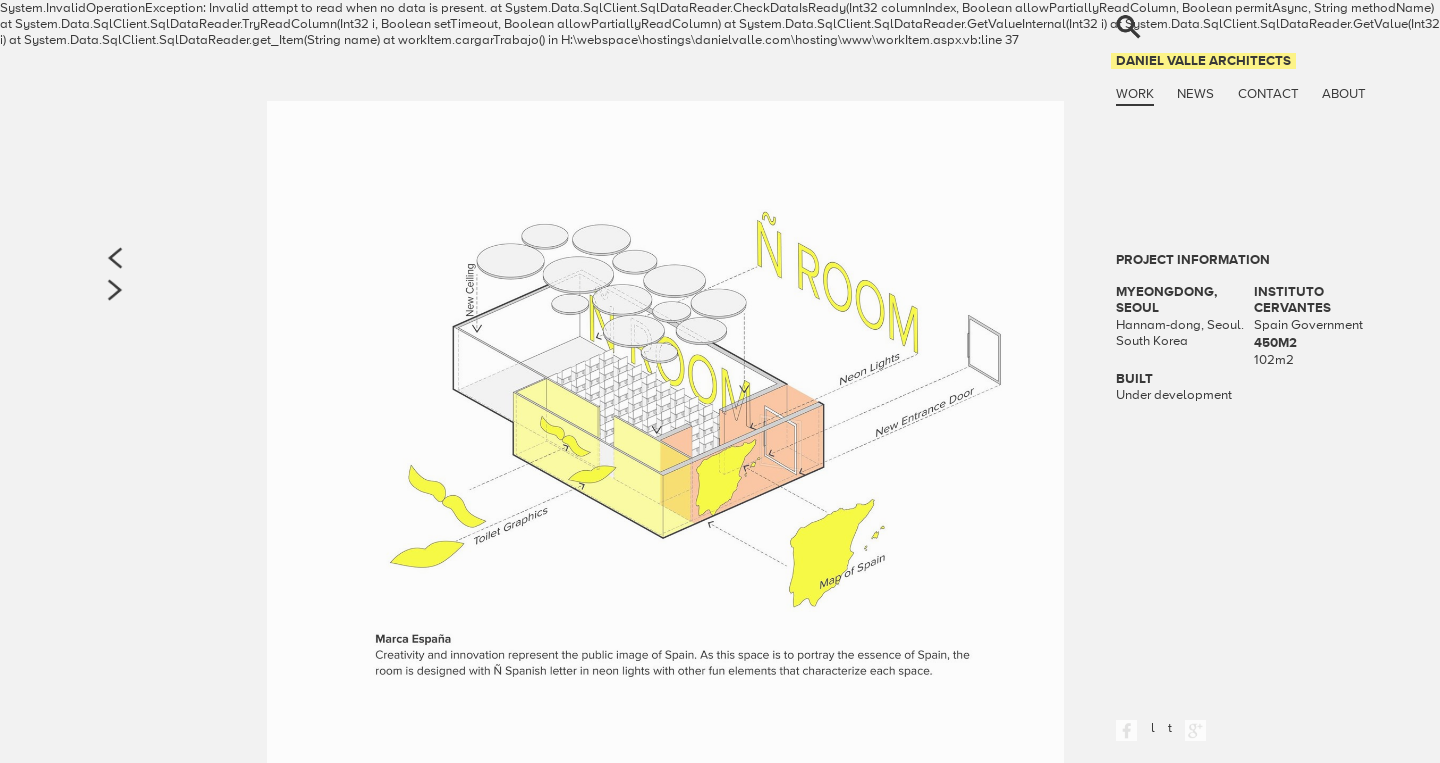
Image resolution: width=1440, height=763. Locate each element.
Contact (1268, 94)
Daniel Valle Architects (1203, 60)
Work (1135, 94)
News (1195, 94)
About (1344, 94)
